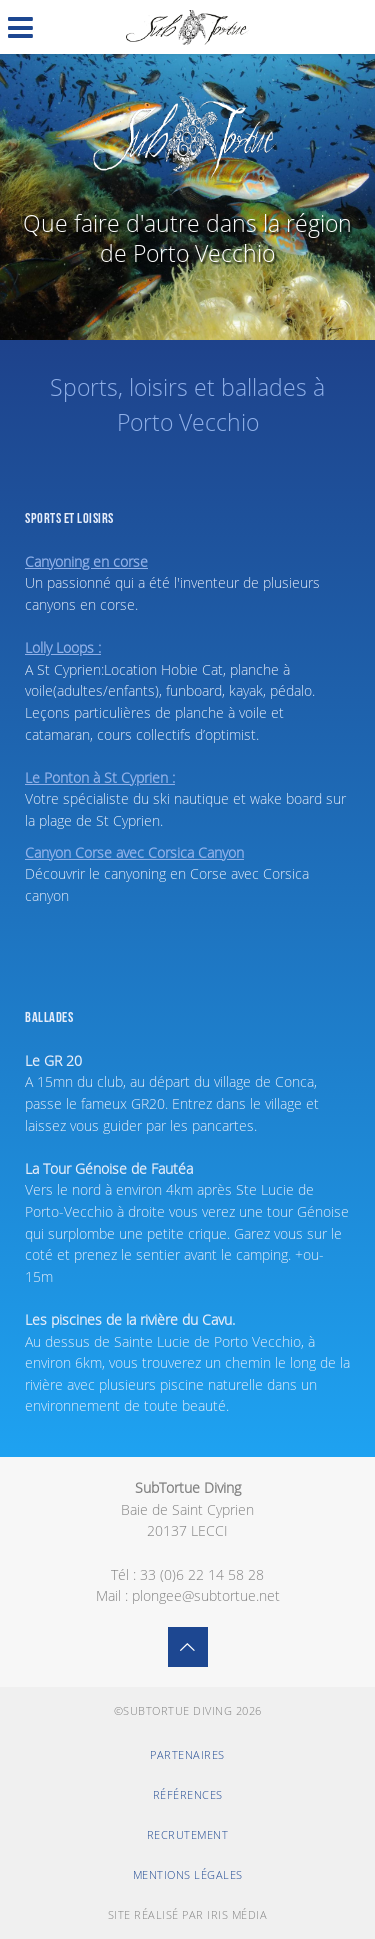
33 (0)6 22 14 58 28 (202, 1574)
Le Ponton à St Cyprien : (100, 777)
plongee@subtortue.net (206, 1595)
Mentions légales (188, 1874)
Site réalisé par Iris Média (188, 1914)
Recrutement (188, 1834)
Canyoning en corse (86, 561)
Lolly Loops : (63, 647)
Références (188, 1794)
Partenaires (187, 1754)
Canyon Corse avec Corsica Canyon (134, 852)
